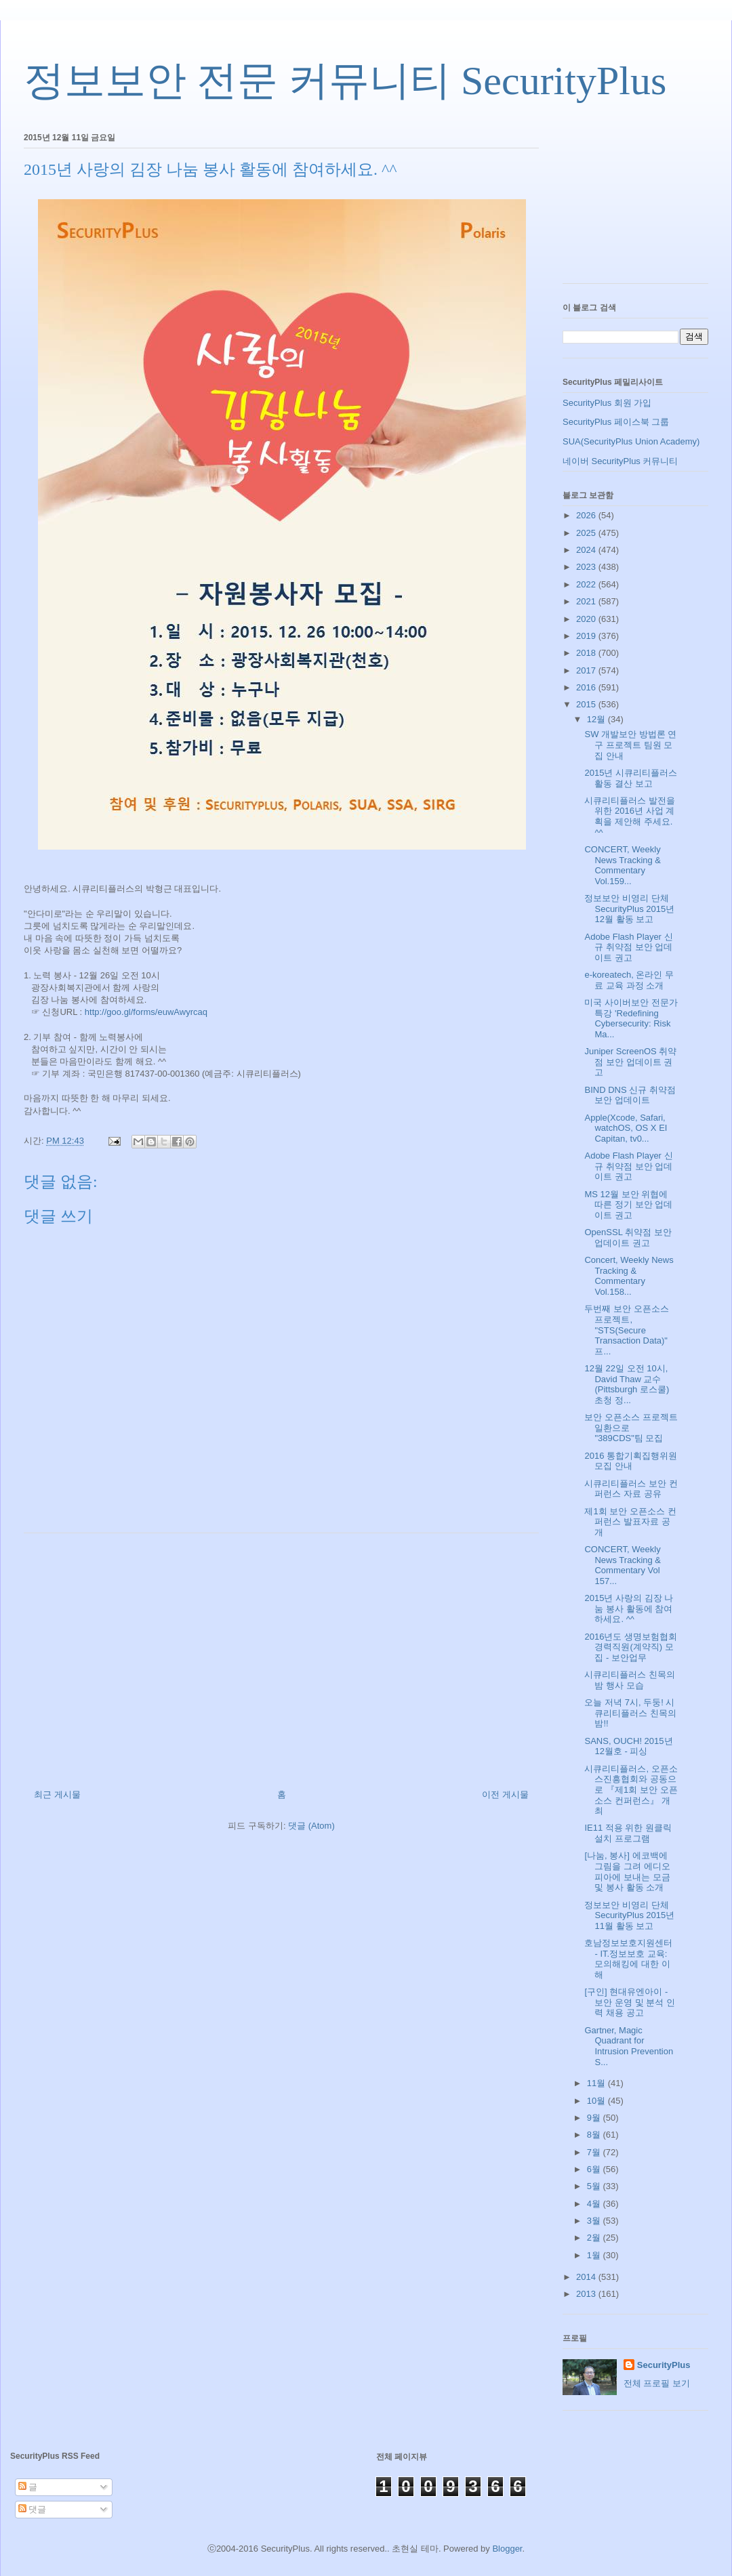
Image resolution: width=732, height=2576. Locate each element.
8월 (595, 2135)
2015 (587, 704)
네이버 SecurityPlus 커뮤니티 (620, 461)
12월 (597, 719)
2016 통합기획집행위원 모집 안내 (630, 1461)
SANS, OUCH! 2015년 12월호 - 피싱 (628, 1746)
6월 (595, 2169)
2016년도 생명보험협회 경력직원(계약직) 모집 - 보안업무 (630, 1647)
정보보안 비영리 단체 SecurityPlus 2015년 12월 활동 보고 (629, 908)
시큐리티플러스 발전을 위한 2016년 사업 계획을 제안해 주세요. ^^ (629, 816)
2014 (587, 2277)
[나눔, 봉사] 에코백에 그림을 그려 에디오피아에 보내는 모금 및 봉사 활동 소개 (627, 1871)
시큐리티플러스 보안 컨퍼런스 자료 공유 (630, 1488)
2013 (587, 2294)
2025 (587, 533)
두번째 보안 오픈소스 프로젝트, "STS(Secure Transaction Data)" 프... (626, 1330)
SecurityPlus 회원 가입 (607, 403)
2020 (587, 619)
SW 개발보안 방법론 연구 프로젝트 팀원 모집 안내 (630, 744)
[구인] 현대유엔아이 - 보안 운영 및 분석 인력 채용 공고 (629, 2002)
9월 (595, 2118)
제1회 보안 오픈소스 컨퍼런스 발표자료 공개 (630, 1521)
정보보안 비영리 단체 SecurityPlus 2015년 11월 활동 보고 (629, 1915)
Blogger (507, 2548)
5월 (595, 2186)
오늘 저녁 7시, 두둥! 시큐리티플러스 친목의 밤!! (630, 1712)
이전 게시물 (505, 1794)
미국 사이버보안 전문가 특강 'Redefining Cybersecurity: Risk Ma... (630, 1018)
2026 (587, 515)
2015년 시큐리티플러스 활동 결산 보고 (630, 778)
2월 (595, 2237)
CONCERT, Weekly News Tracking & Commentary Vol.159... (622, 865)
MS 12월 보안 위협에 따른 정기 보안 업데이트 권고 (628, 1204)
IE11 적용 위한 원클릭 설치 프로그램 (628, 1833)
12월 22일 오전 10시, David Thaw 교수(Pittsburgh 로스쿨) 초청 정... (626, 1384)
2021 (587, 601)
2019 (587, 636)
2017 (587, 670)
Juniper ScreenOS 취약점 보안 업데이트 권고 (630, 1061)
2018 (587, 653)
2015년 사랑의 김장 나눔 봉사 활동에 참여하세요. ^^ (628, 1608)
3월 (595, 2221)
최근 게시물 (57, 1794)
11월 (597, 2083)
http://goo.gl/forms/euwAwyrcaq (146, 1012)
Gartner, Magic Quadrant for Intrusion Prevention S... (628, 2046)
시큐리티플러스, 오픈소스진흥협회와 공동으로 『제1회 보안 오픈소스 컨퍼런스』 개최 (630, 1790)
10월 (597, 2101)
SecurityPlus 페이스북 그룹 (616, 422)
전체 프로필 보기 (657, 2383)
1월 (595, 2255)
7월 (595, 2152)
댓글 (32, 2509)
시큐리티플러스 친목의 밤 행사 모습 (629, 1679)
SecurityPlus (664, 2365)
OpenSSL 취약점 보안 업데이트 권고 (627, 1237)
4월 (595, 2204)
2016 (587, 687)
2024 (587, 550)
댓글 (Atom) (311, 1826)
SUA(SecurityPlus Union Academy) (631, 441)
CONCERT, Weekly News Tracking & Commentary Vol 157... (622, 1565)
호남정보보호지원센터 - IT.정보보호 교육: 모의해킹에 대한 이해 (628, 1959)
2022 (587, 584)
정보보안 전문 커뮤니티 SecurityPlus (345, 80)
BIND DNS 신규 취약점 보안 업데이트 (629, 1095)
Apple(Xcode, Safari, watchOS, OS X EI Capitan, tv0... (625, 1128)
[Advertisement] (281, 1656)
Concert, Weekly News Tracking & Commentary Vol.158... (628, 1276)
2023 (587, 567)
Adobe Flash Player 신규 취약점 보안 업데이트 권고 (628, 947)
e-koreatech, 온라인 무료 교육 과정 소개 (629, 980)
